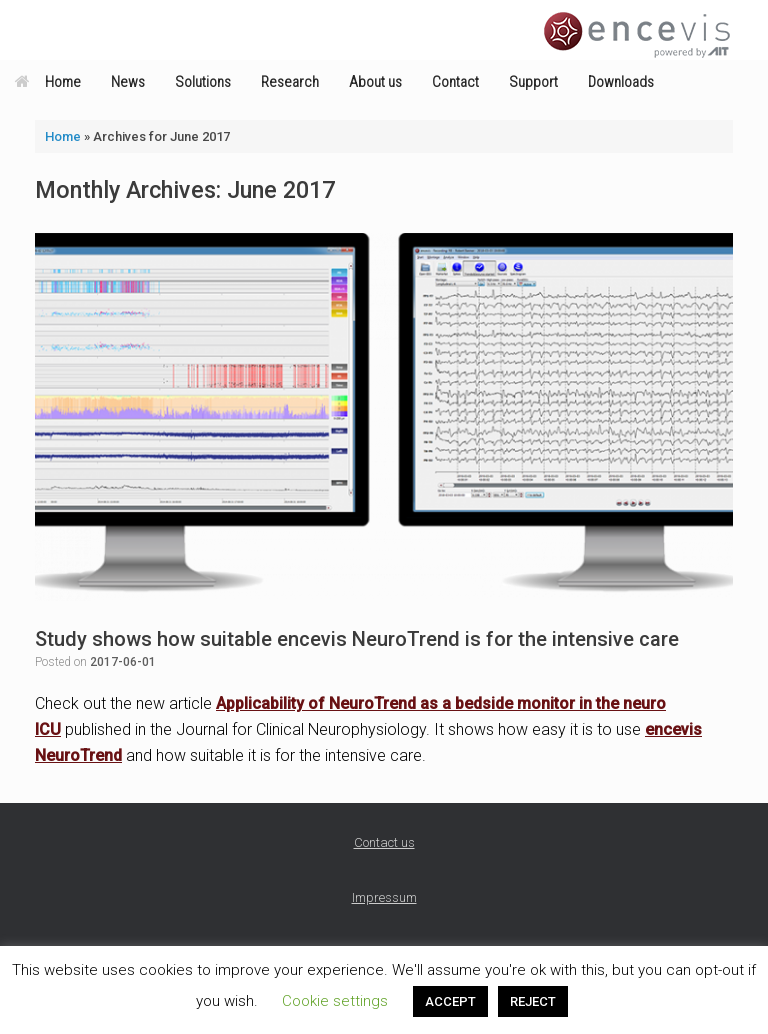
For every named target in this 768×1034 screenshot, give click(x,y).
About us (375, 82)
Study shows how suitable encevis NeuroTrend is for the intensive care (357, 639)
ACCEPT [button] (450, 1001)
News (128, 82)
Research (290, 82)
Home (48, 82)
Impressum (384, 897)
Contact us (384, 842)
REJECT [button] (533, 1001)
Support (533, 82)
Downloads (621, 82)
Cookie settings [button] (335, 1001)
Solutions (203, 82)
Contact (455, 82)
